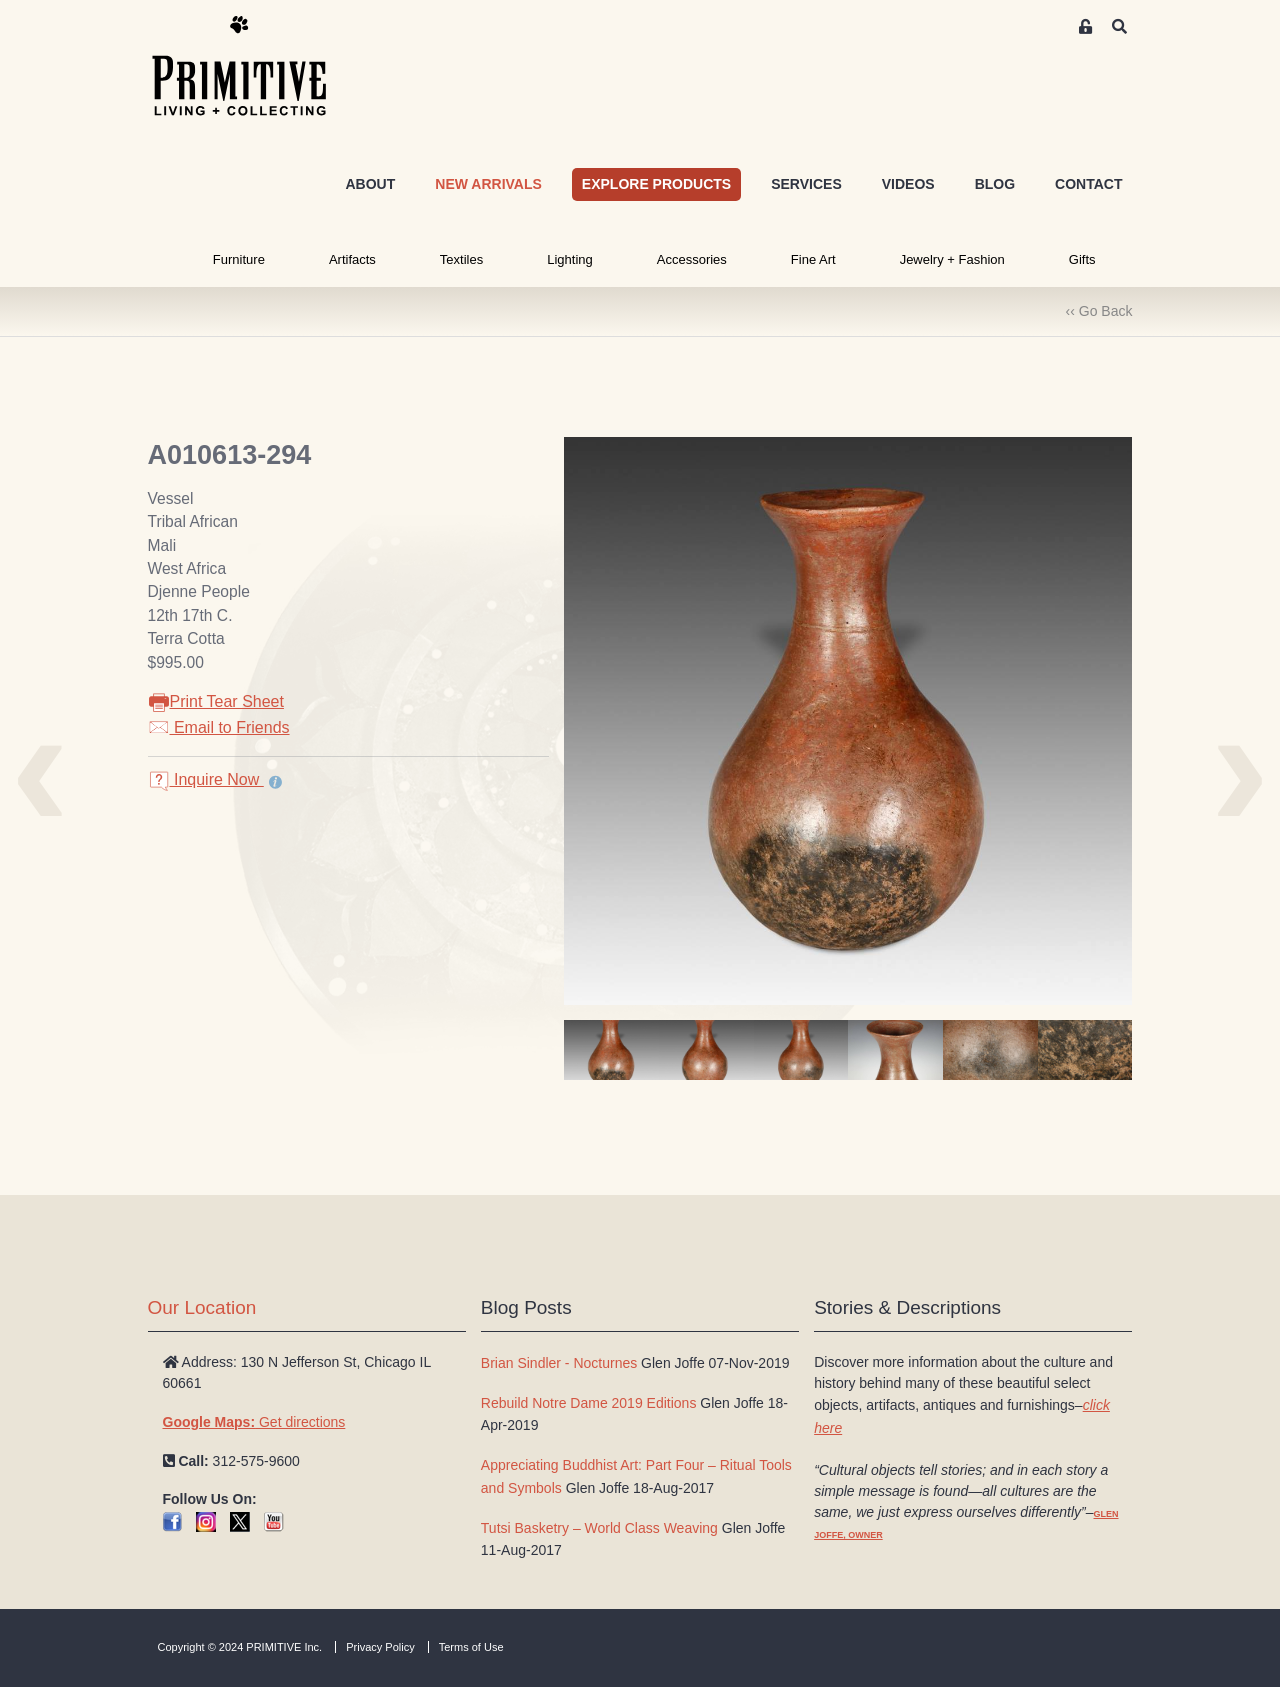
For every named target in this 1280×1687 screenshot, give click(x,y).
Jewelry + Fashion (952, 259)
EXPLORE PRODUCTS (656, 184)
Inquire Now (206, 779)
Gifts (1082, 259)
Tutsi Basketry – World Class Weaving (599, 1528)
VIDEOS (908, 184)
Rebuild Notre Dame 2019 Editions (589, 1403)
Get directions (254, 1422)
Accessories (692, 259)
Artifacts (352, 259)
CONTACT (1088, 184)
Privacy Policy (380, 1647)
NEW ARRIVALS (488, 184)
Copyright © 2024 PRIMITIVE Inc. (240, 1647)
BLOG (995, 184)
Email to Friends (219, 727)
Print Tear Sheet (216, 701)
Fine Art (813, 259)
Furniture (239, 259)
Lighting (570, 259)
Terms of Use (471, 1647)
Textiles (461, 259)
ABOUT (370, 184)
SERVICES (806, 184)
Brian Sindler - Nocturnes (559, 1363)
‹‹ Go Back (1099, 311)
